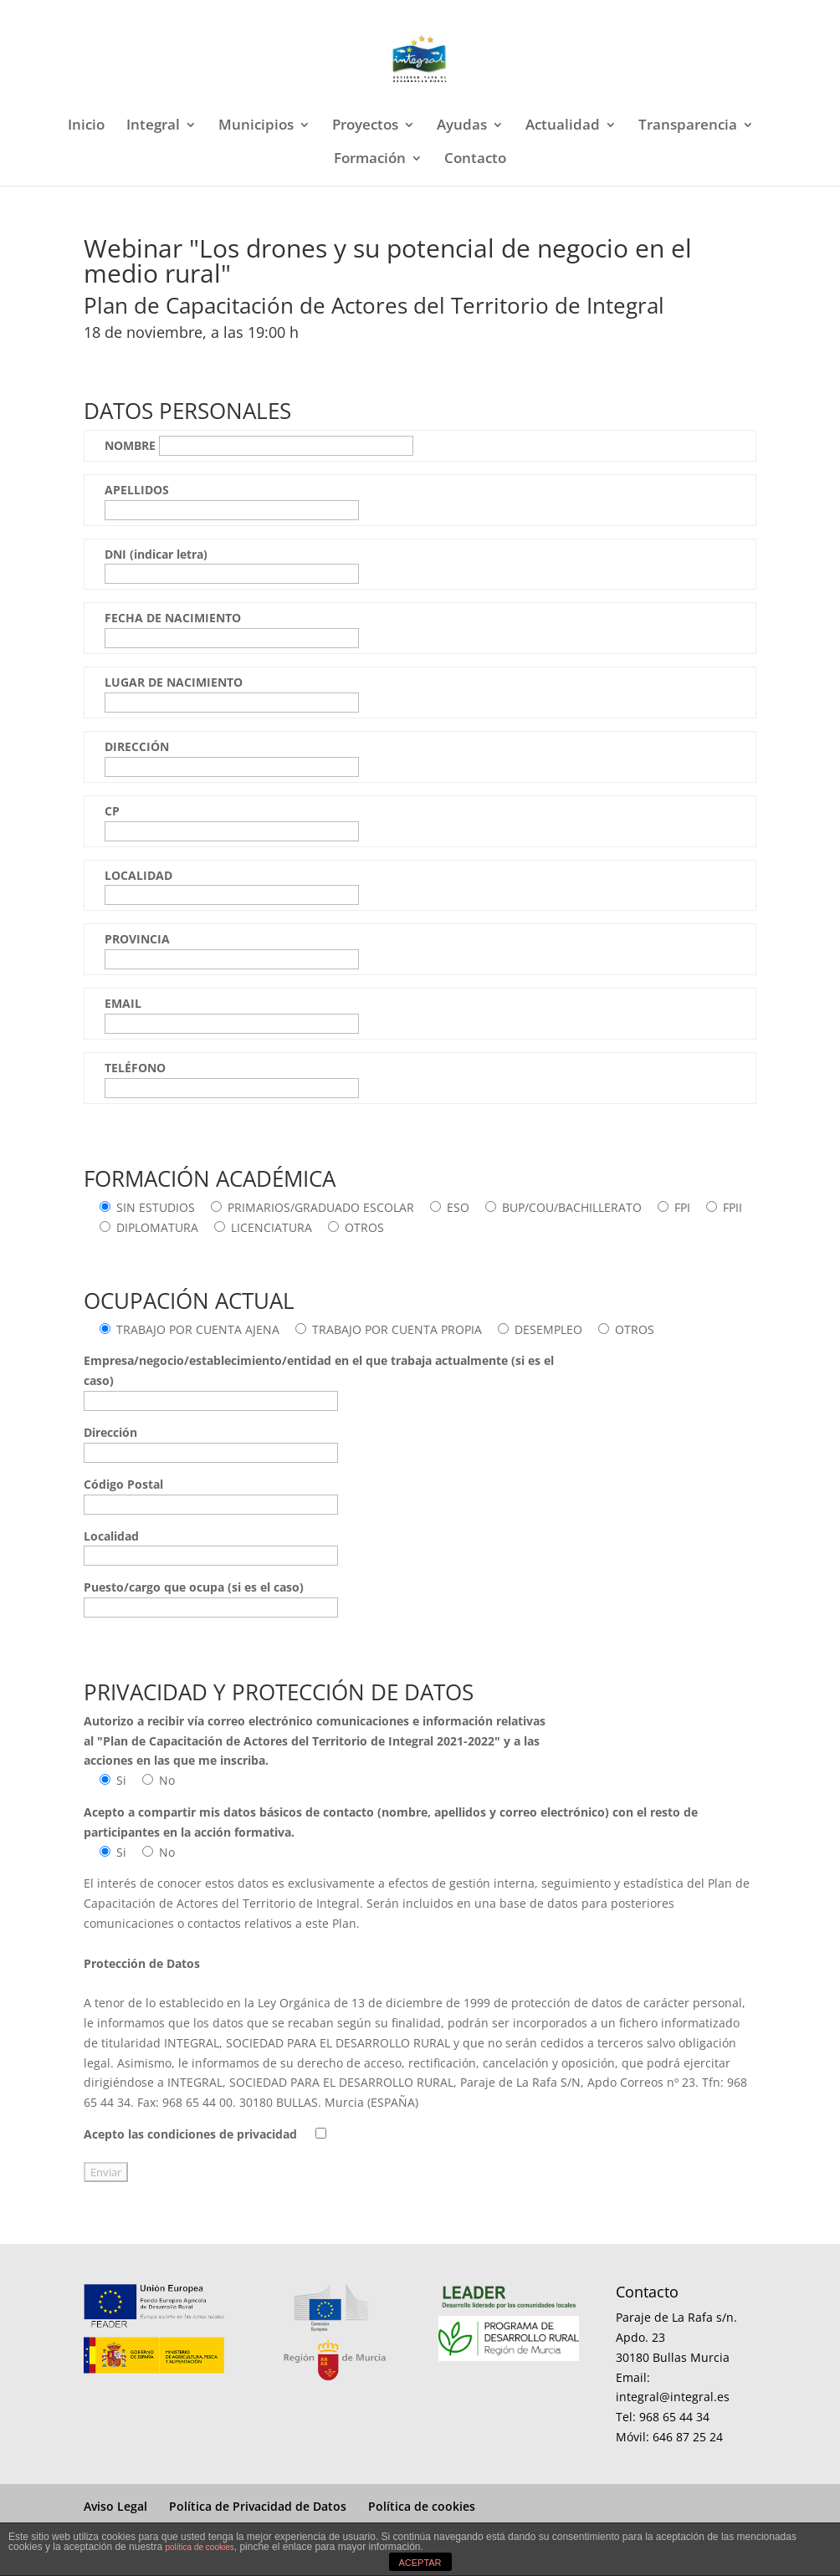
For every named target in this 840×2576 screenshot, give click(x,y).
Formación (370, 159)
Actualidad (562, 126)
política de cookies (199, 2547)
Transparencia (687, 126)
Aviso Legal (115, 2506)
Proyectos (365, 126)
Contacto (475, 159)
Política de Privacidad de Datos (257, 2506)
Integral (153, 126)
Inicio (86, 126)
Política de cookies (421, 2506)
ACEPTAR (419, 2563)
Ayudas (462, 126)
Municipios (256, 126)
